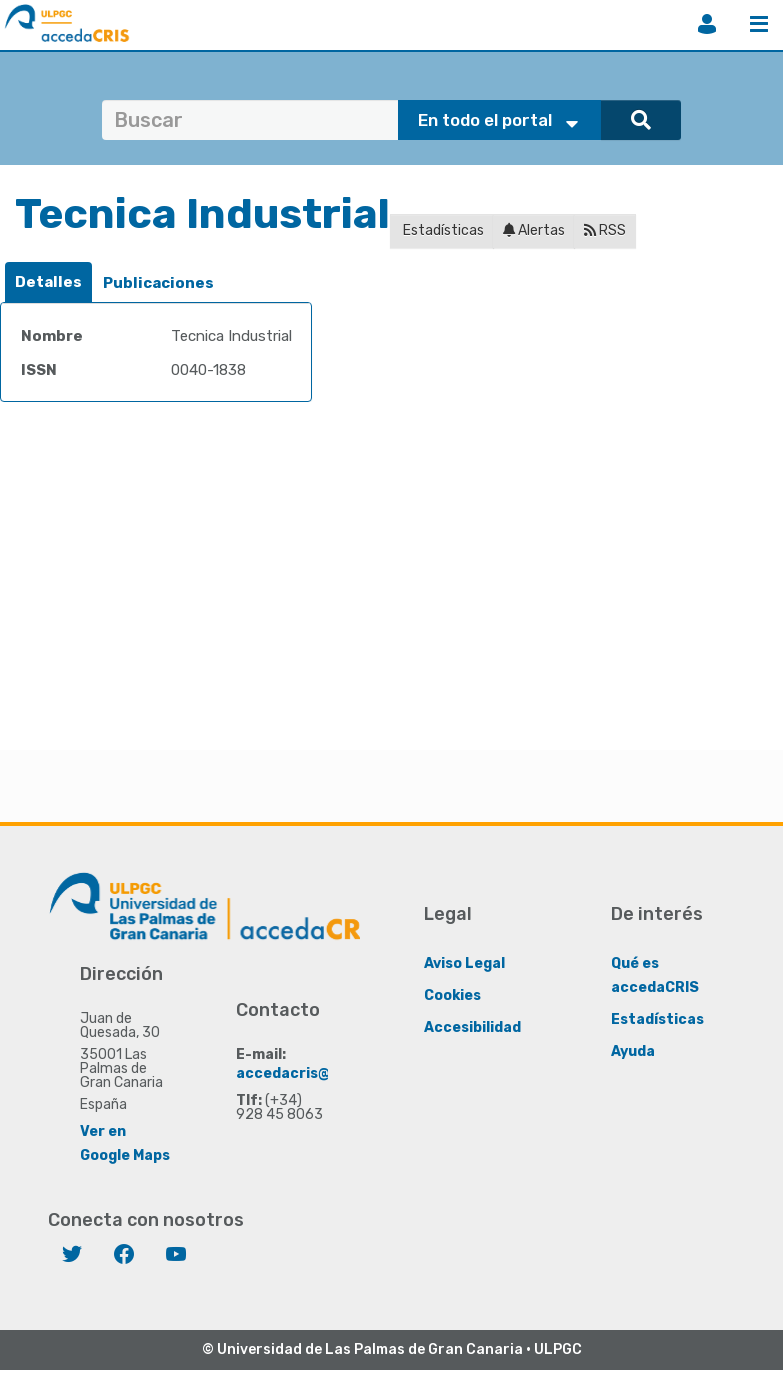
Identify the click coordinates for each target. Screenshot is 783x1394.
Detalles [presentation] (48, 282)
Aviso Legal (464, 963)
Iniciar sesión (707, 24)
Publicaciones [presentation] (158, 283)
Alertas (534, 230)
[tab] (48, 282)
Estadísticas (442, 230)
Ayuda (633, 1051)
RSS (605, 230)
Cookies (452, 995)
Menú (759, 24)
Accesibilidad (472, 1027)
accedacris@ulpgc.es (313, 1073)
